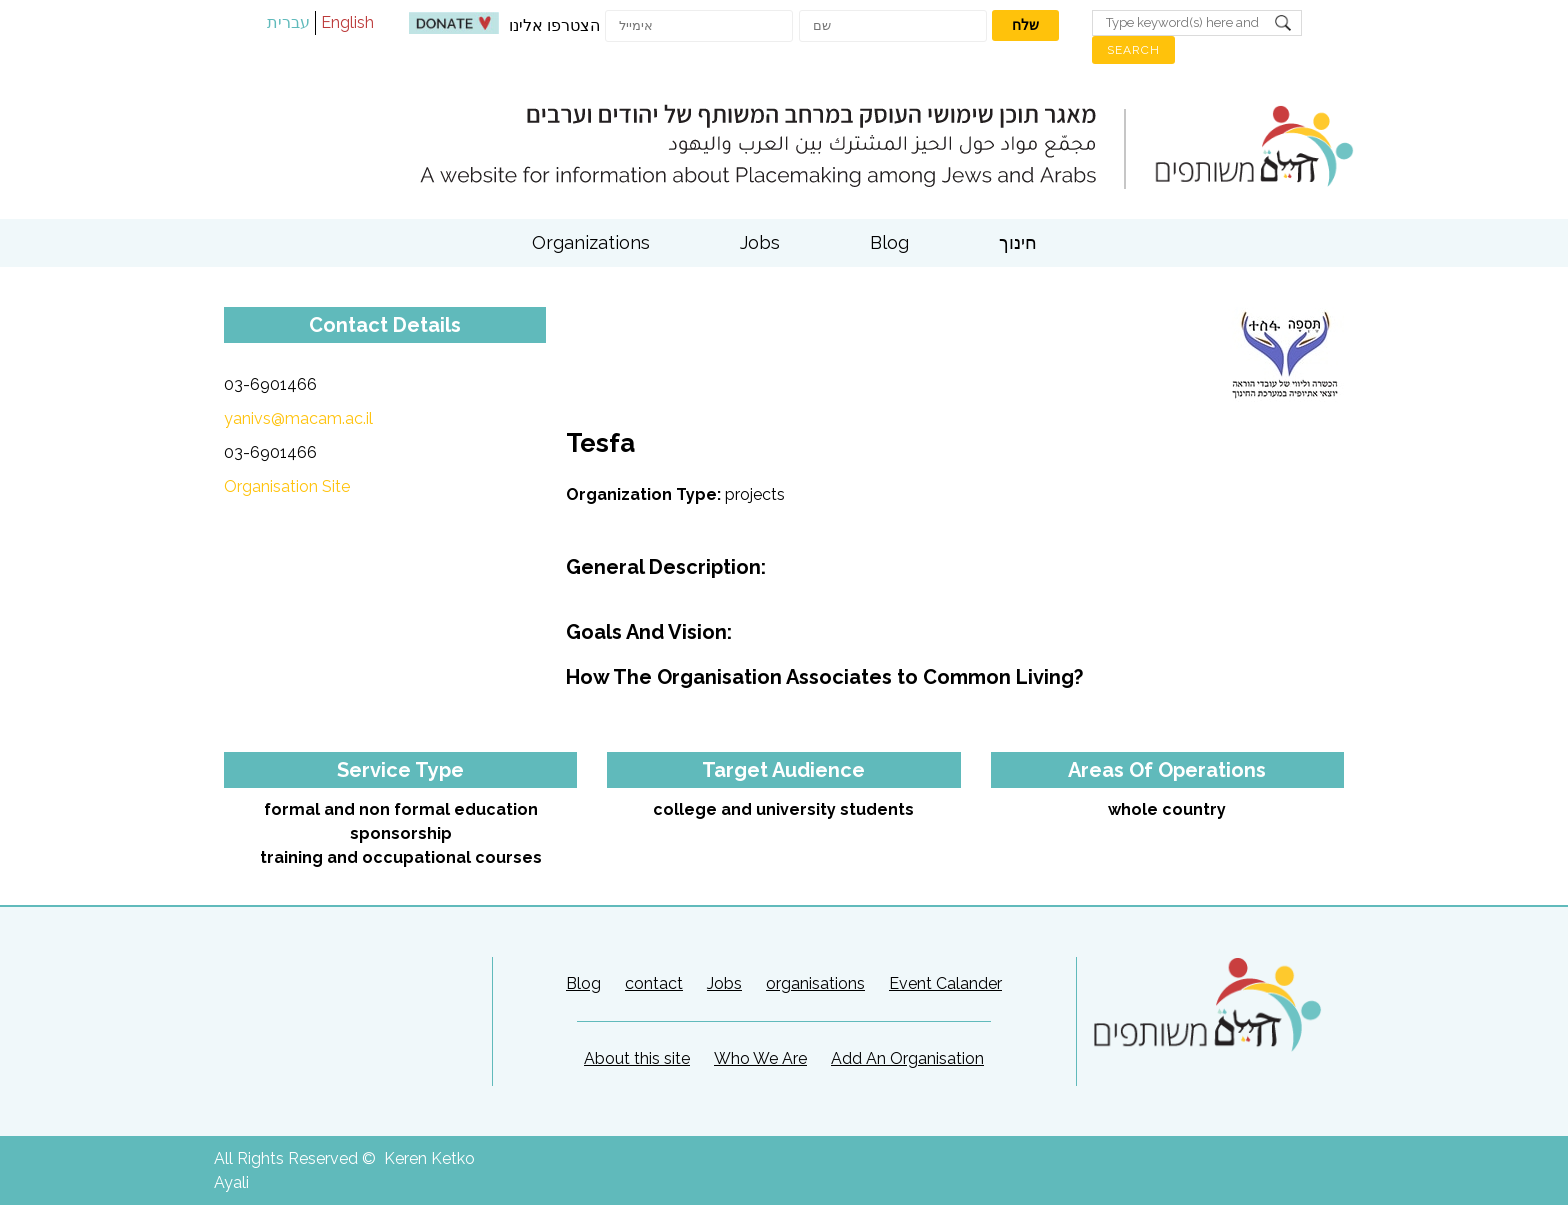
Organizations (591, 242)
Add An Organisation (907, 1058)
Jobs (760, 242)
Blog (889, 242)
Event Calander (945, 983)
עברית (288, 22)
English (347, 22)
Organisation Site (287, 486)
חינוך (1018, 242)
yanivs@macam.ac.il (298, 418)
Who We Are (760, 1058)
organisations (815, 983)
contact (654, 983)
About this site (637, 1058)
